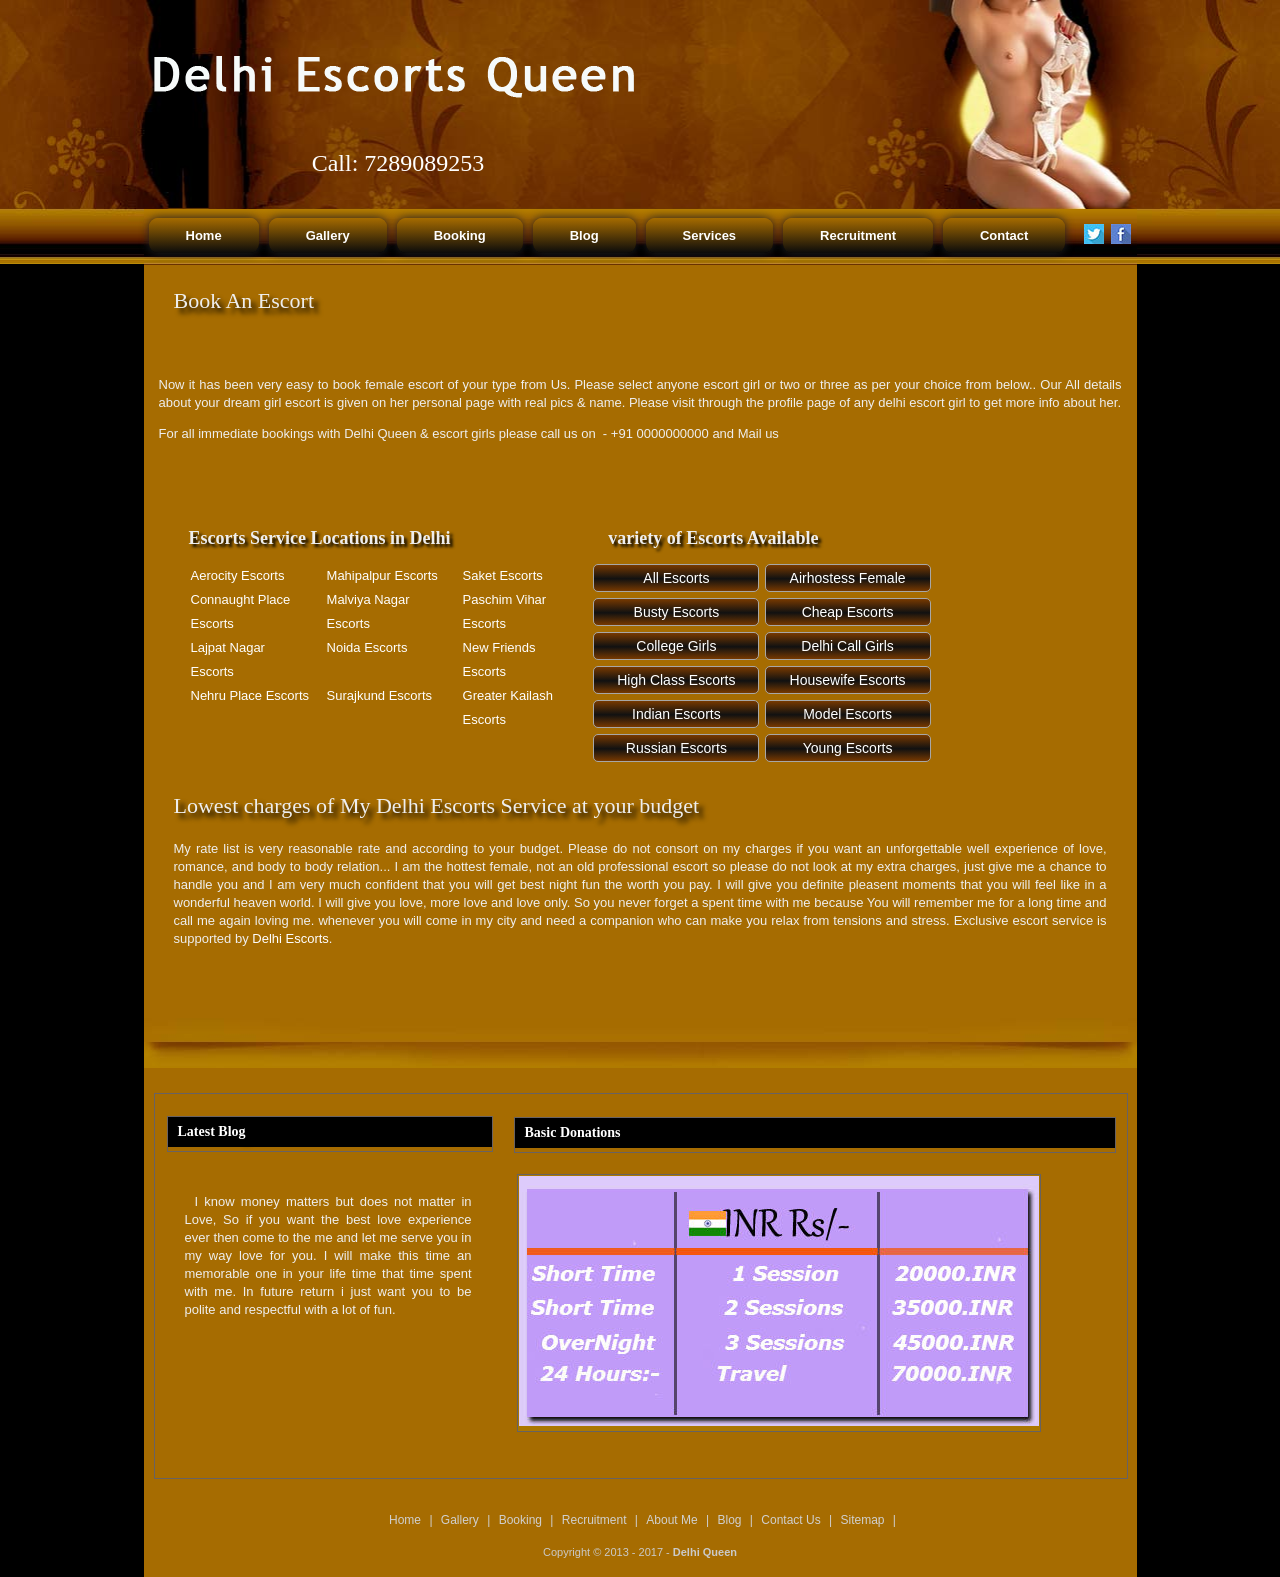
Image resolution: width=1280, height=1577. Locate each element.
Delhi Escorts (290, 938)
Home (405, 1520)
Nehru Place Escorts (250, 695)
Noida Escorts (367, 647)
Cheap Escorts (848, 612)
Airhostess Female (848, 578)
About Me (671, 1520)
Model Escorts (847, 714)
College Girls (676, 646)
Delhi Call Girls (847, 646)
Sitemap (863, 1520)
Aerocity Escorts (238, 575)
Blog (729, 1520)
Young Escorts (848, 748)
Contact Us (790, 1520)
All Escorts (676, 578)
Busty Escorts (677, 612)
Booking (520, 1520)
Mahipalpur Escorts (382, 575)
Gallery (460, 1520)
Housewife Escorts (848, 680)
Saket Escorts (503, 575)
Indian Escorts (676, 714)
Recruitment (594, 1520)
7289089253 (424, 163)
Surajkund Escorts (380, 695)
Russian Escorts (676, 748)
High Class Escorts (676, 680)
